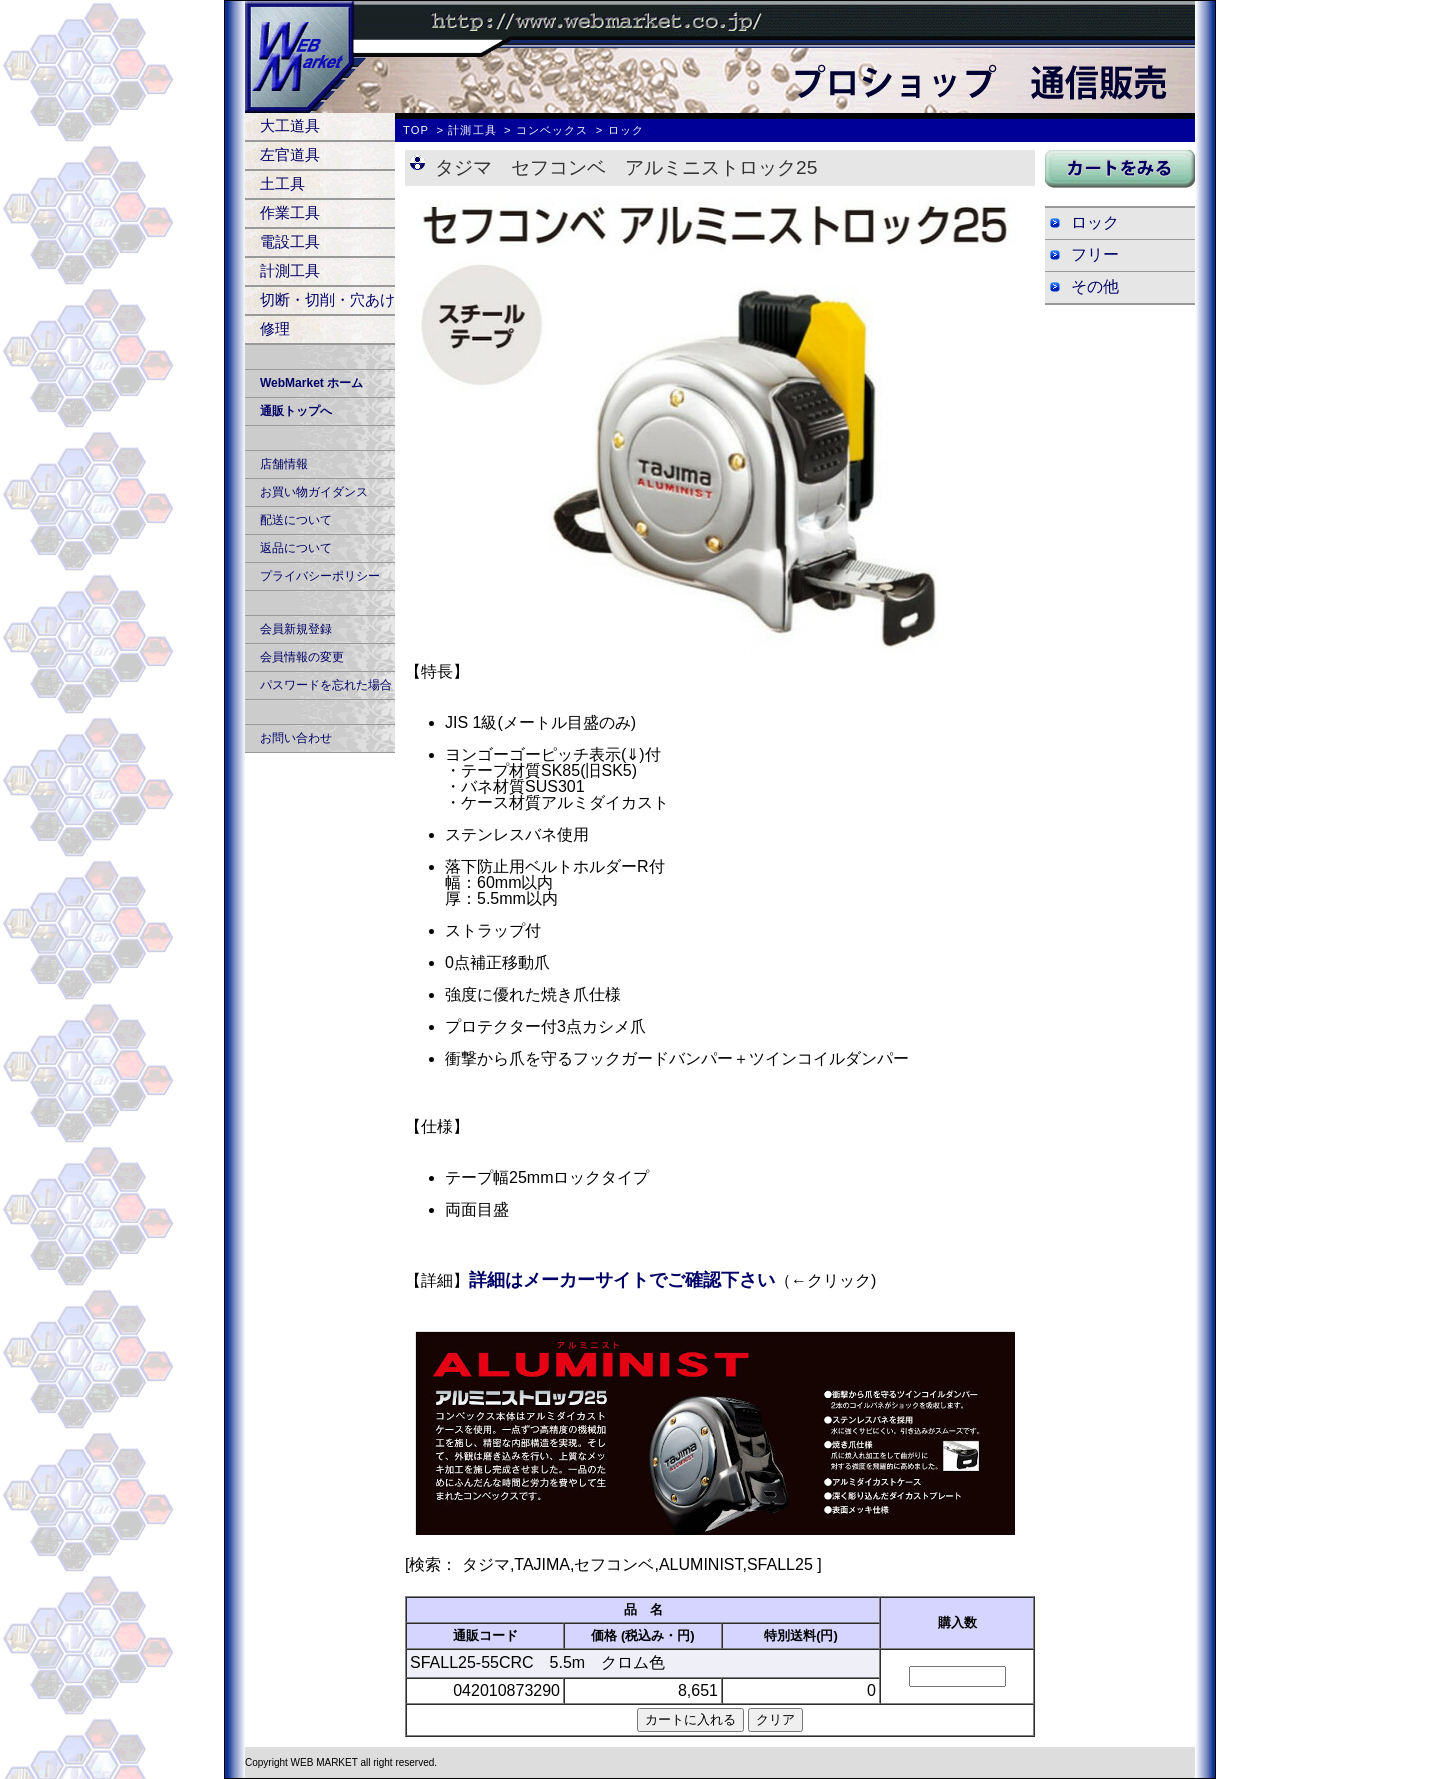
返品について (296, 548)
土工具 (282, 183)
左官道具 (290, 154)
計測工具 (290, 270)
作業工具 (290, 212)
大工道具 (290, 125)
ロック (1095, 222)
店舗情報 (284, 464)
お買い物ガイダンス (314, 492)
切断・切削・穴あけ (327, 299)
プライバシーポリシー (320, 576)
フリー (1095, 254)
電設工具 (290, 241)
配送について (296, 520)
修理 (275, 328)
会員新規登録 (296, 629)
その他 (1095, 286)
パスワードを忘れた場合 (326, 685)
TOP (416, 130)
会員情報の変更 (302, 657)
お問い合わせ (296, 738)
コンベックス (552, 130)
